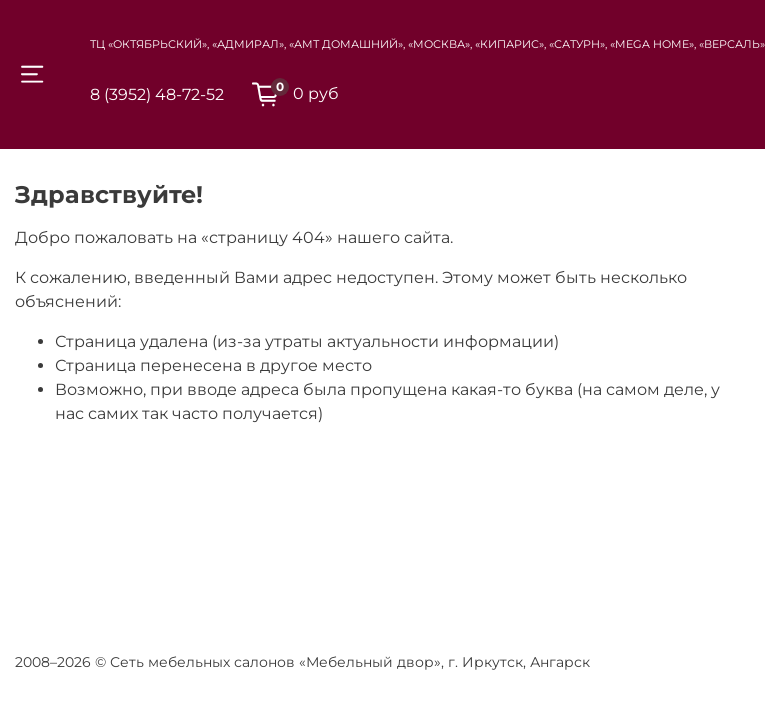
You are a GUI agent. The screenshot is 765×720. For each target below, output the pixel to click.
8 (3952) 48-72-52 (157, 94)
